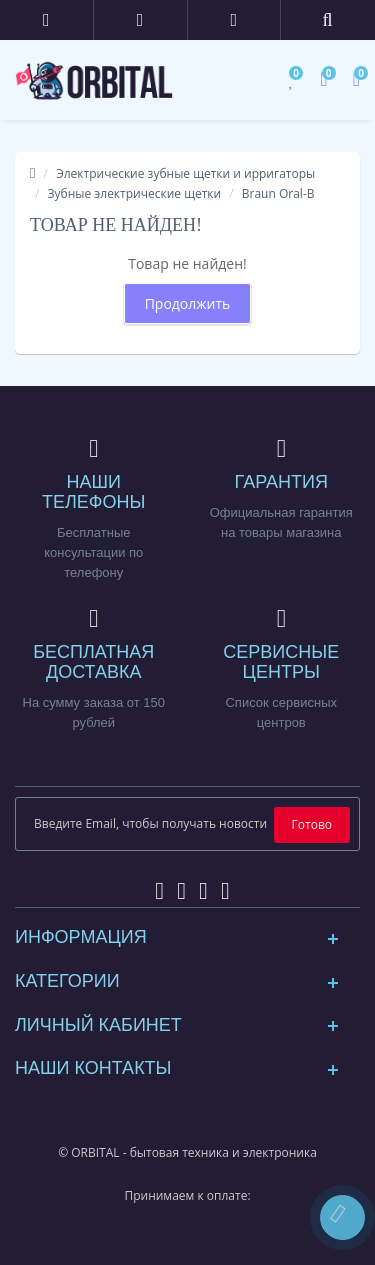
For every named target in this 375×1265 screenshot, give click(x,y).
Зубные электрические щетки (135, 193)
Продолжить (188, 303)
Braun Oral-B (278, 193)
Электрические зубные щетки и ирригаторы (185, 173)
